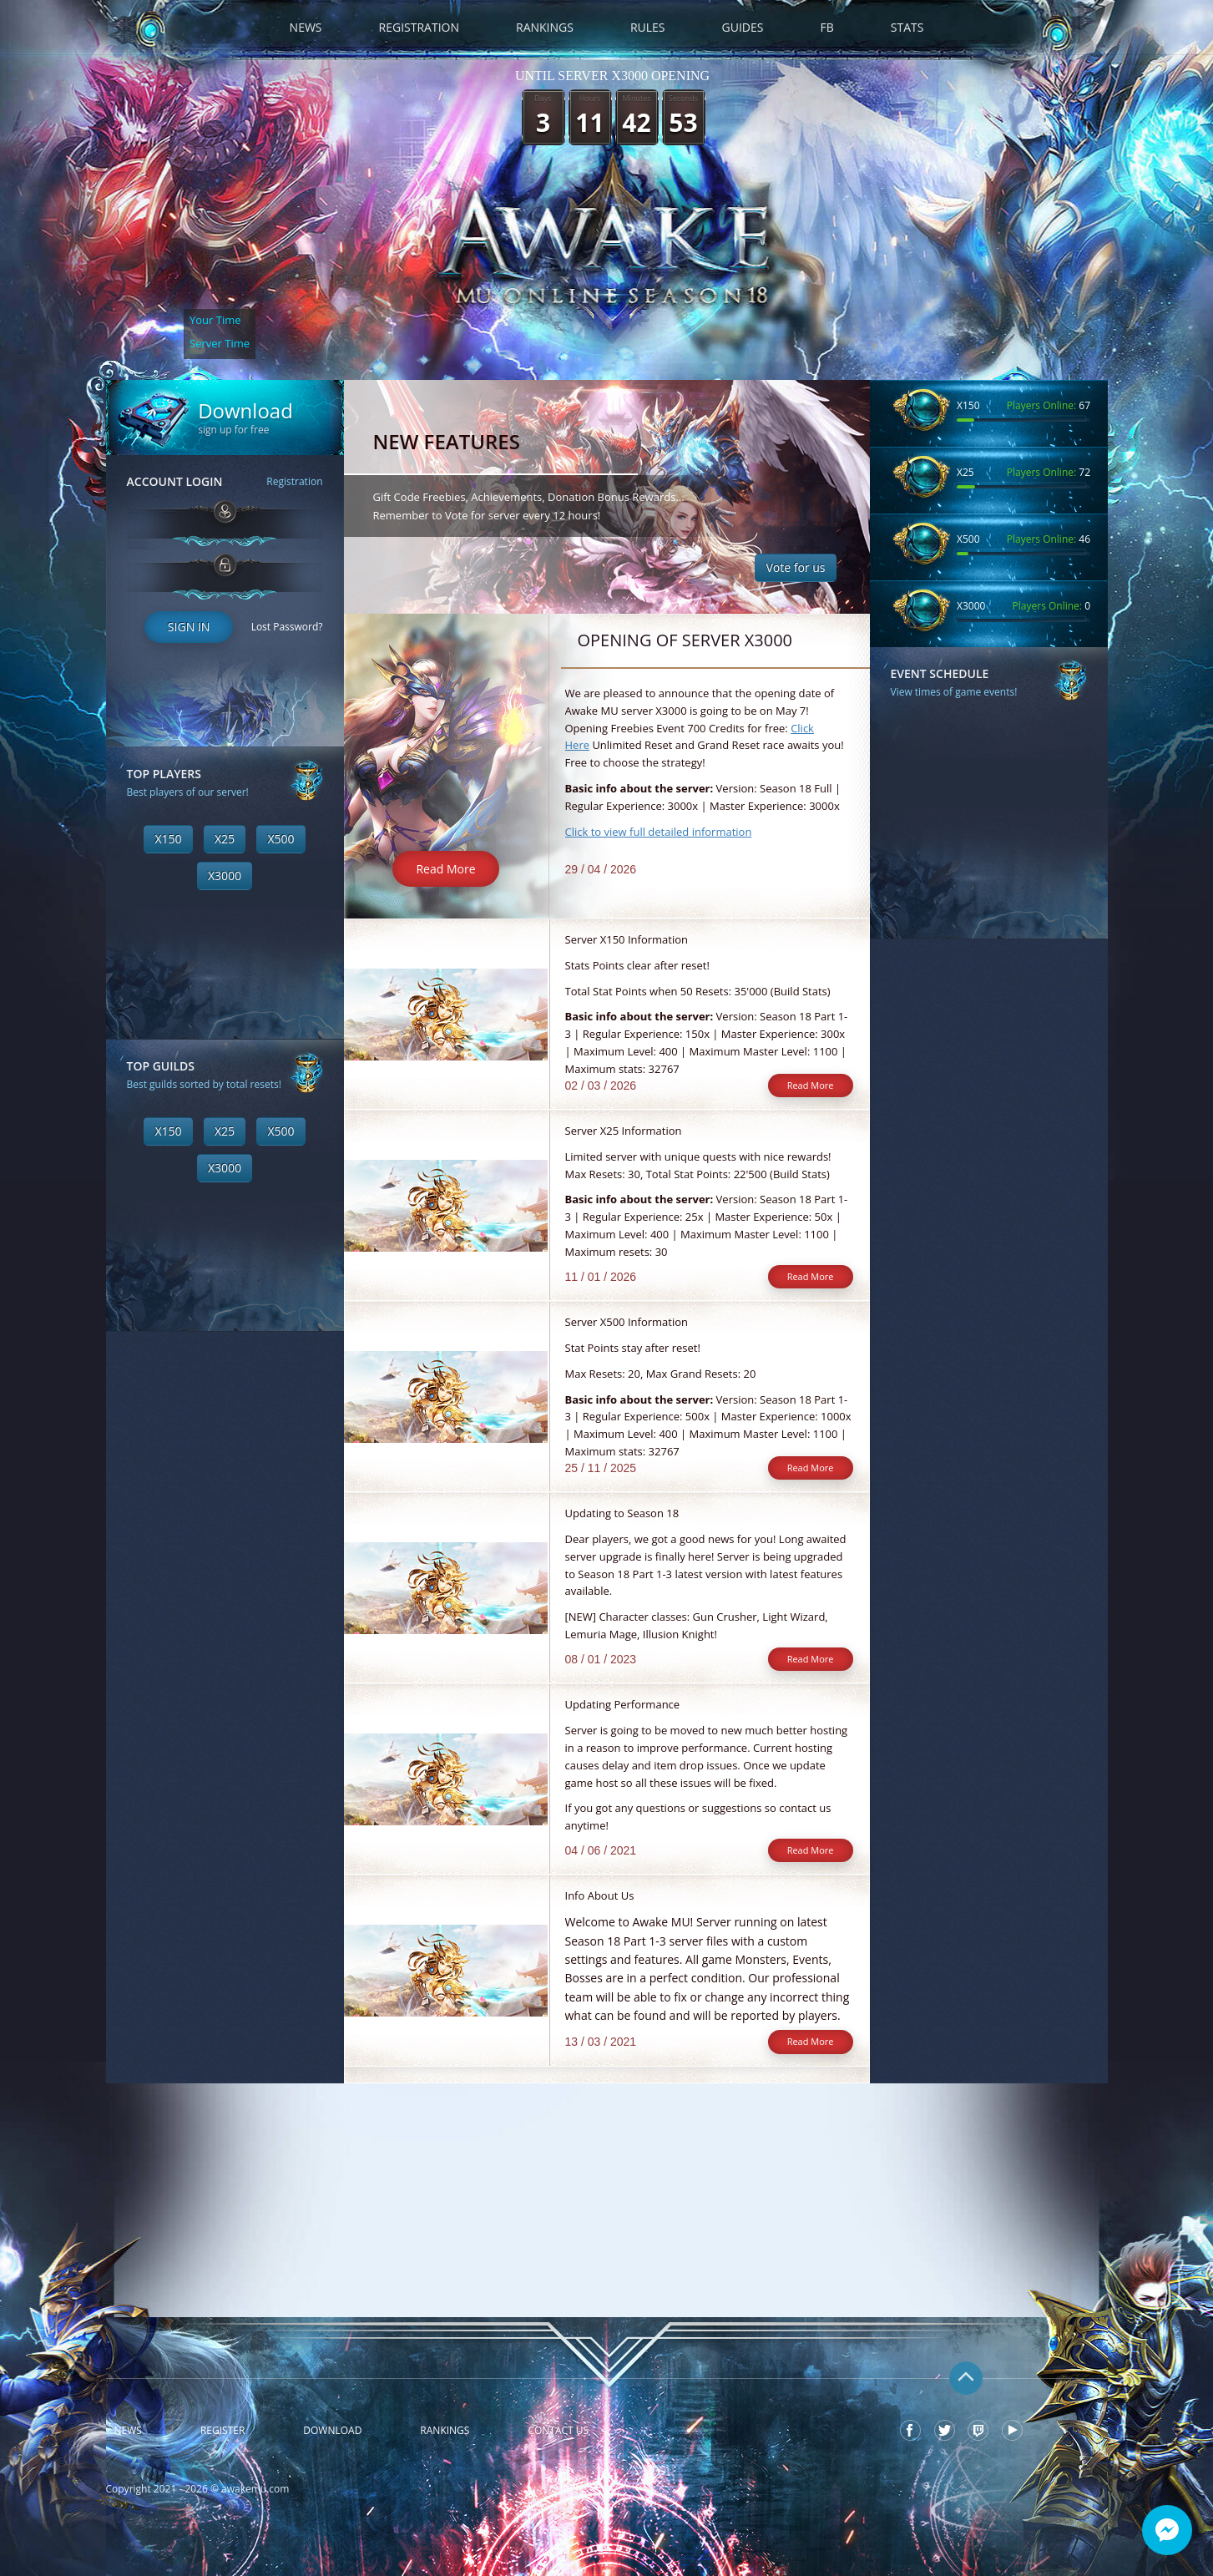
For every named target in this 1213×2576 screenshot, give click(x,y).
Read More (445, 869)
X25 (225, 839)
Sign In (189, 627)
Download (332, 2431)
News (306, 27)
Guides (743, 27)
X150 (167, 839)
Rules (647, 27)
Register (222, 2431)
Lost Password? (287, 627)
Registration (419, 27)
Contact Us (558, 2431)
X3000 (224, 875)
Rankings (545, 27)
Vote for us (795, 567)
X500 (280, 839)
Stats (907, 27)
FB (826, 27)
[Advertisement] (225, 1582)
